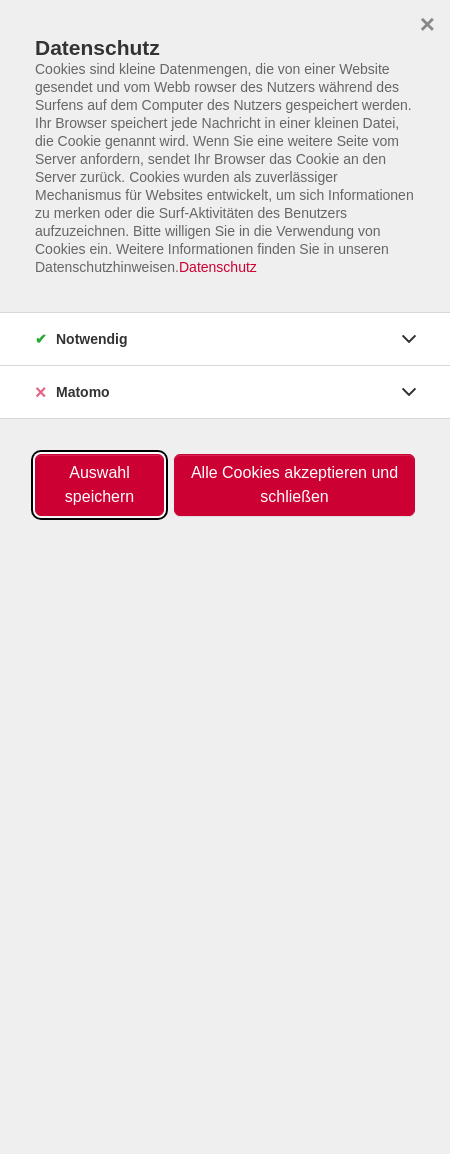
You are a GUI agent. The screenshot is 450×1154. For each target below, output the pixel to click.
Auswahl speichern (99, 484)
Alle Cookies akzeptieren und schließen (294, 484)
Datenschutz (218, 267)
